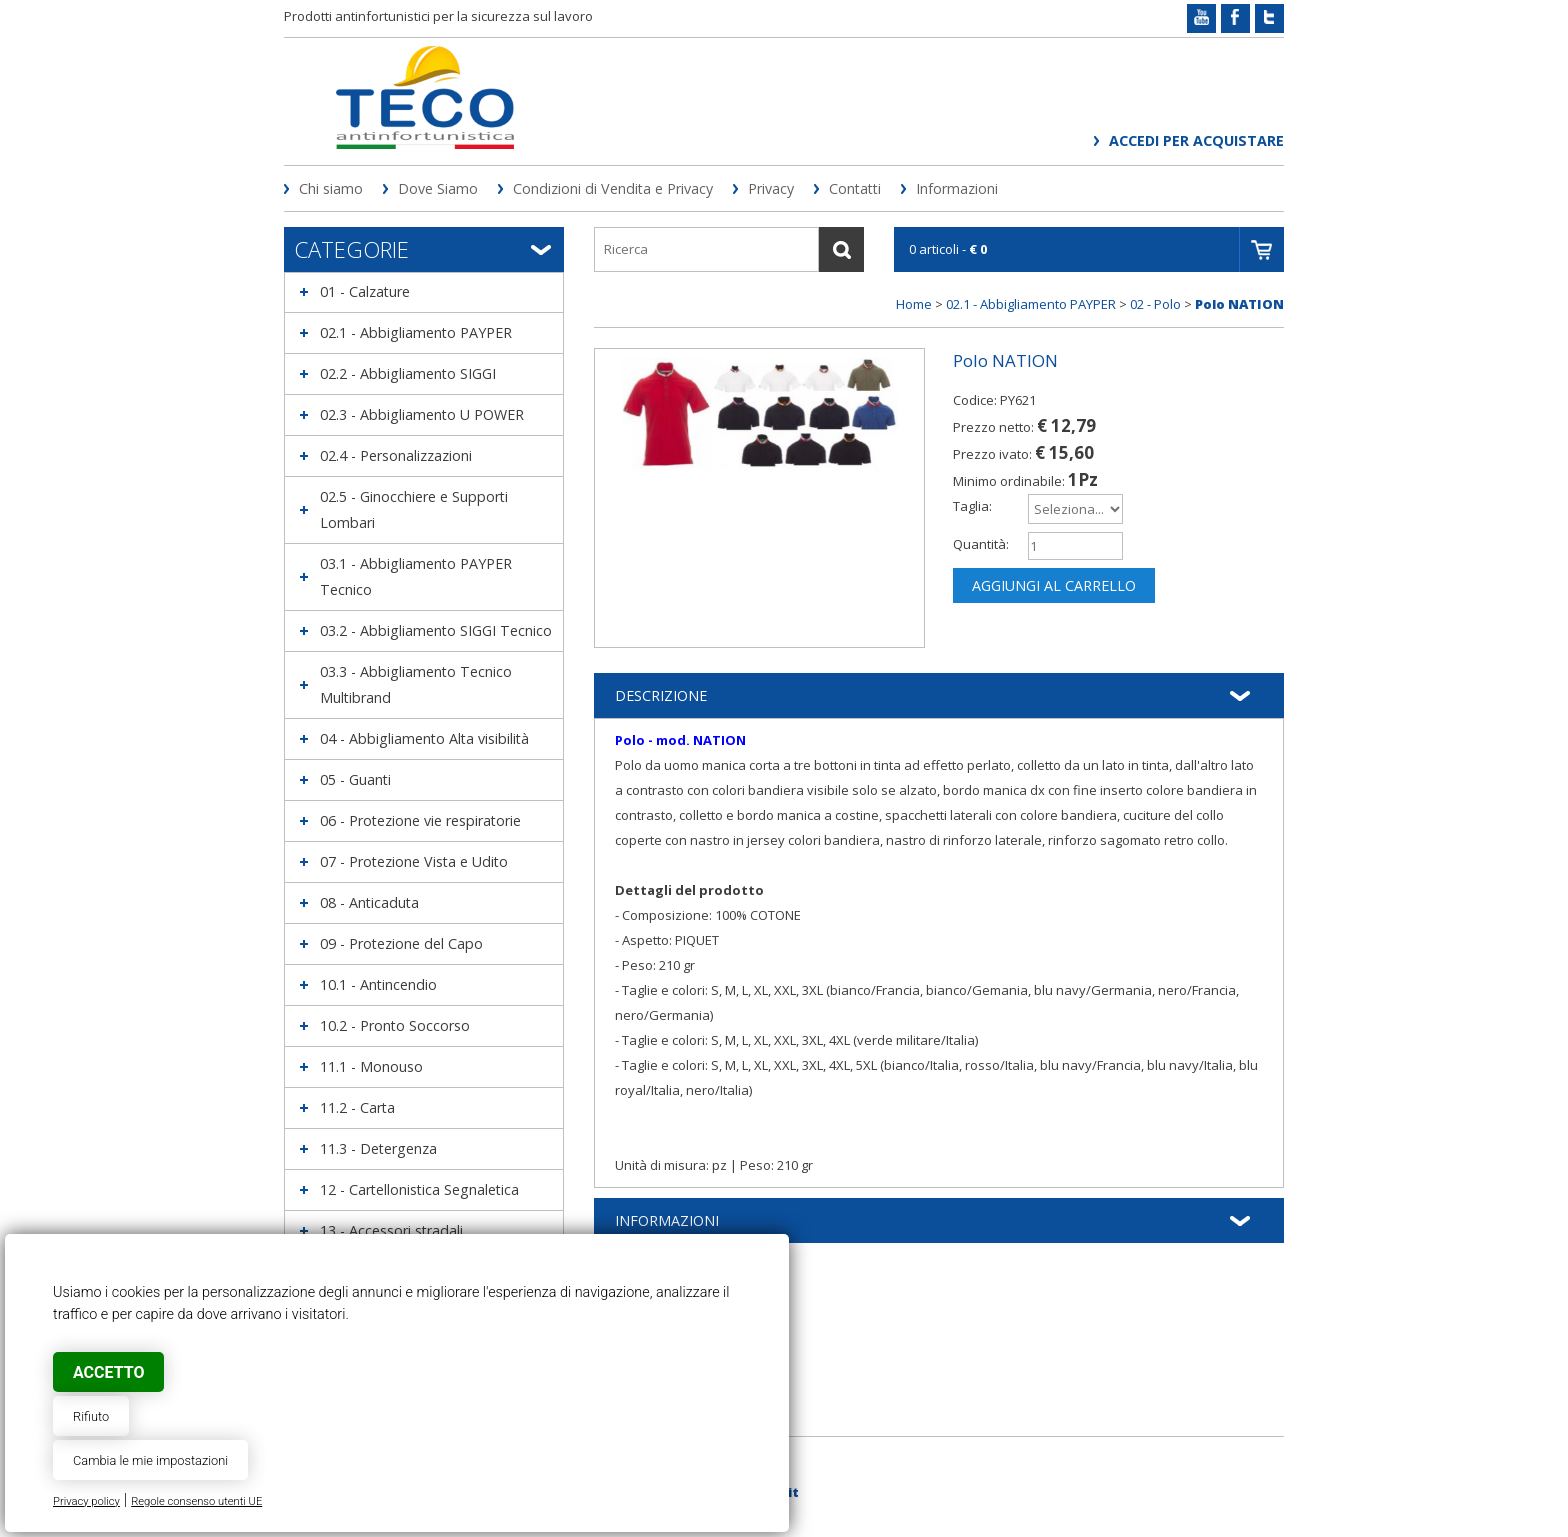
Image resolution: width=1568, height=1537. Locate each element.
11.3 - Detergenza (378, 1148)
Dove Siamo (438, 188)
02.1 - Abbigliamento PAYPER (416, 332)
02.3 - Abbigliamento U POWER (422, 414)
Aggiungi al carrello (1054, 585)
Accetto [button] (108, 1372)
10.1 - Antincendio (378, 984)
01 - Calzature (365, 291)
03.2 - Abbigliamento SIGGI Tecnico (436, 630)
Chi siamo (331, 188)
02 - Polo (1155, 304)
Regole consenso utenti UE (196, 1501)
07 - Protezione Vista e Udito (414, 861)
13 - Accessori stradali (391, 1230)
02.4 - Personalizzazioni (396, 455)
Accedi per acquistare (1196, 140)
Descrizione (661, 695)
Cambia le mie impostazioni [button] (150, 1460)
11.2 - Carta (357, 1107)
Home (914, 304)
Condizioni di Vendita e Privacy (613, 188)
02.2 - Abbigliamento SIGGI (408, 373)
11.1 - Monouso (371, 1066)
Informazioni (957, 188)
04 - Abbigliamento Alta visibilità (424, 738)
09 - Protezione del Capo (401, 943)
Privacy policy (86, 1501)
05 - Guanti (355, 779)
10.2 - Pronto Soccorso (395, 1025)
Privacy (771, 188)
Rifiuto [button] (91, 1416)
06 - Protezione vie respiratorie (420, 820)
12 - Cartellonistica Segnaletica (419, 1189)
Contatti (855, 188)
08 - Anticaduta (369, 902)
